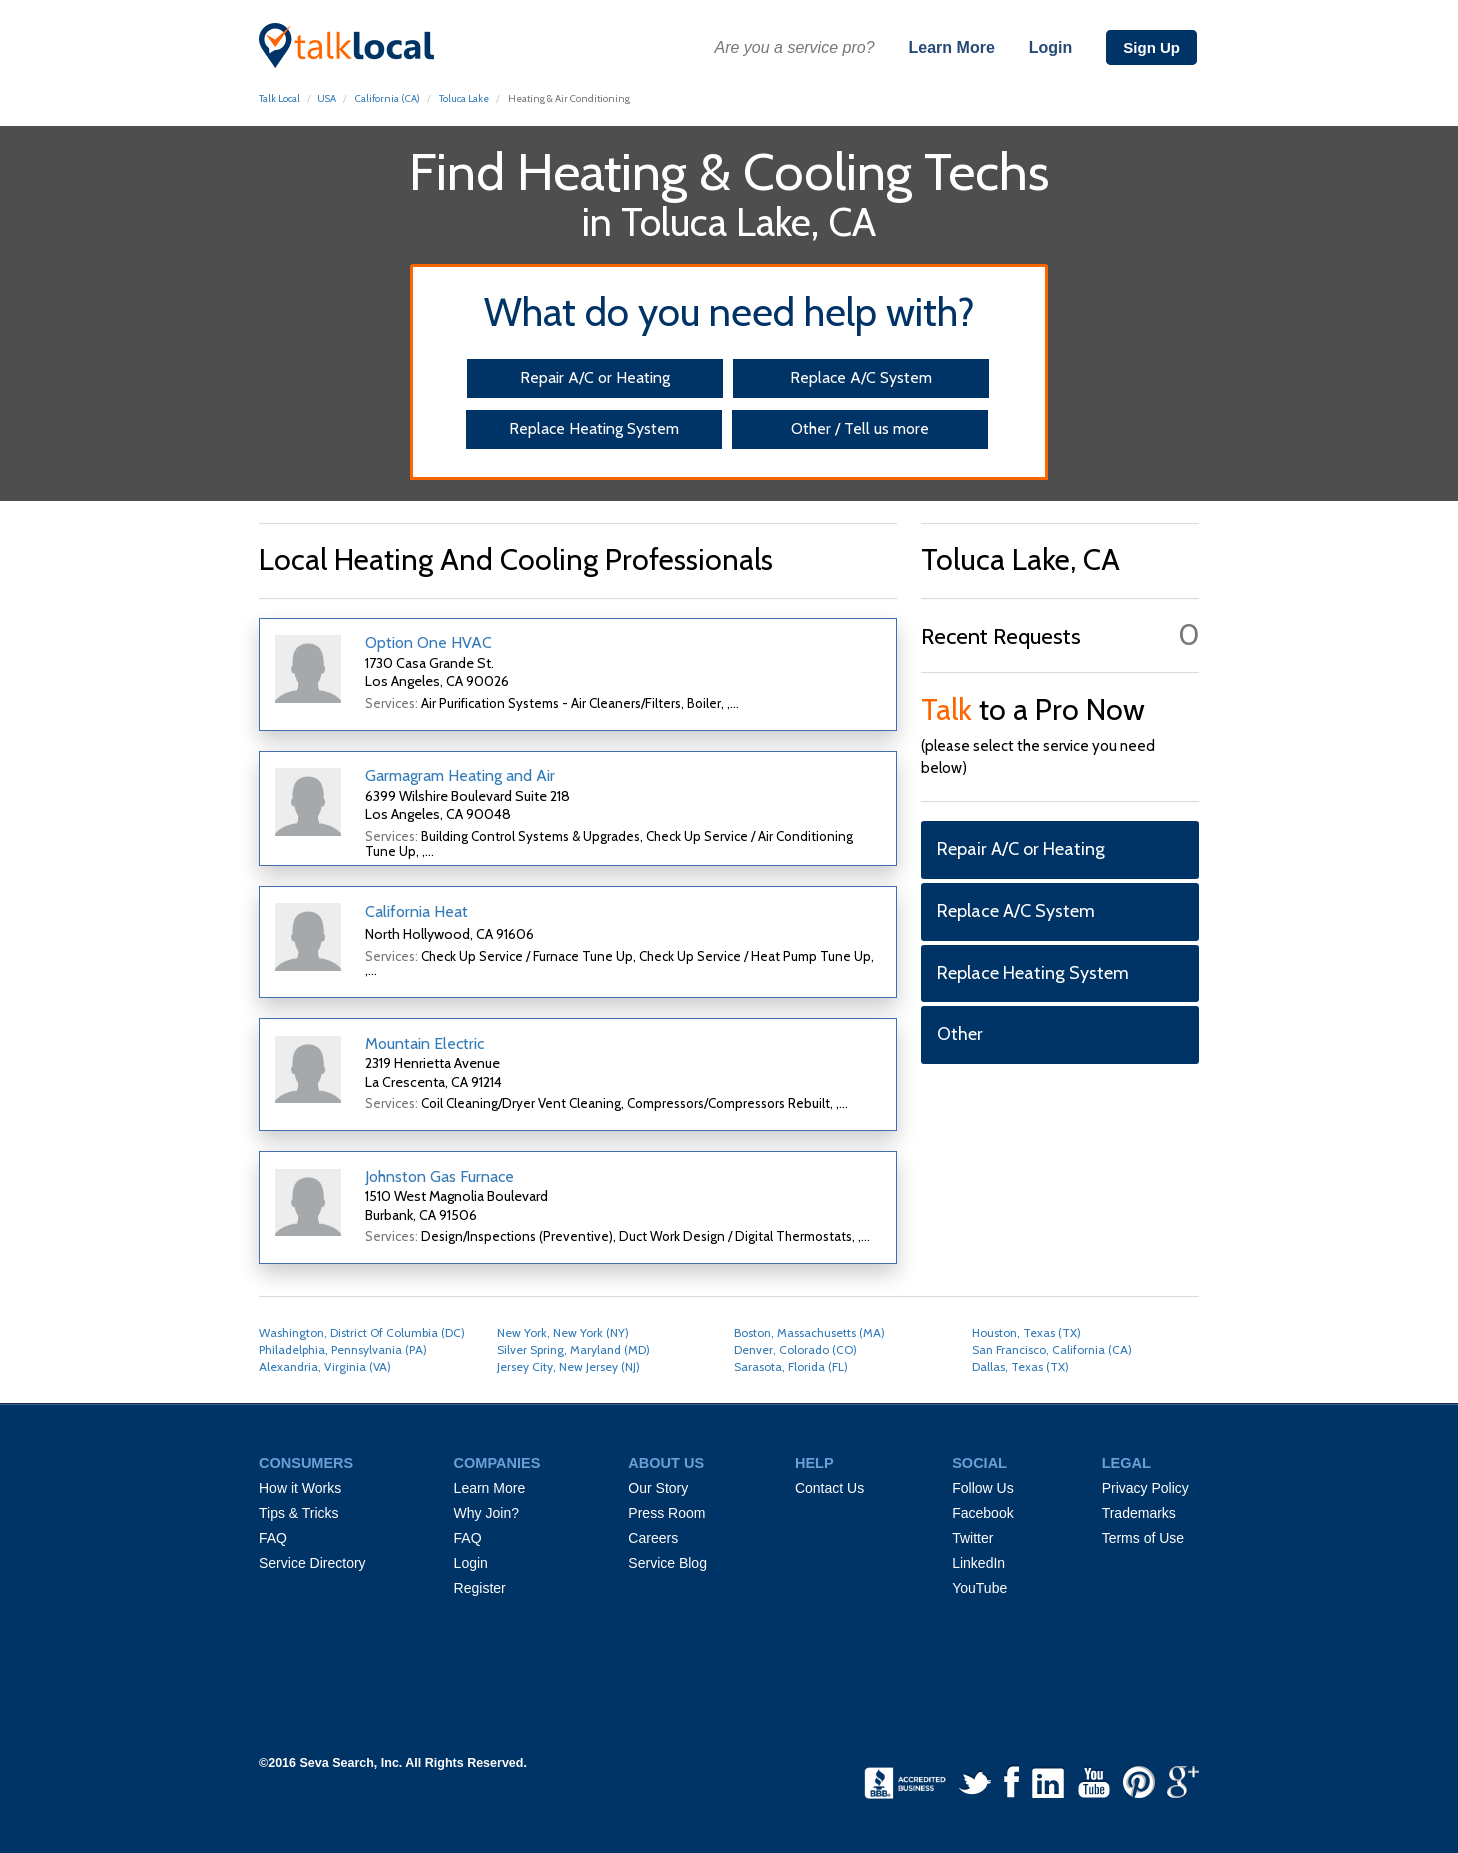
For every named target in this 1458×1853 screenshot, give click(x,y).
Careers (653, 1538)
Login (1051, 47)
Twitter (972, 1538)
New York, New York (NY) (563, 1332)
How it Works (300, 1488)
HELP (814, 1463)
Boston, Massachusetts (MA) (809, 1332)
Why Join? (486, 1513)
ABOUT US (666, 1463)
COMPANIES (497, 1463)
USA (326, 98)
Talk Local (279, 98)
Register (480, 1588)
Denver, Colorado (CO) (795, 1349)
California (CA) (387, 98)
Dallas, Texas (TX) (1020, 1366)
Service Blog (667, 1563)
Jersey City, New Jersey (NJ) (568, 1366)
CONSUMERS (306, 1463)
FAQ (273, 1538)
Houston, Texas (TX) (1026, 1332)
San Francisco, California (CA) (1052, 1349)
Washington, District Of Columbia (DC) (362, 1332)
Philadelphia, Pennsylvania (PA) (343, 1349)
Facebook (982, 1513)
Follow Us (982, 1488)
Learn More (952, 47)
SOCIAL (979, 1463)
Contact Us (829, 1488)
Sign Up (1151, 47)
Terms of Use (1143, 1538)
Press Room (666, 1513)
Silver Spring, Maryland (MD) (573, 1349)
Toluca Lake (464, 98)
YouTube (979, 1588)
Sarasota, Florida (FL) (791, 1366)
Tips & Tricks (299, 1513)
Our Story (658, 1488)
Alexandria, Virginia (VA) (325, 1366)
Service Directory (312, 1563)
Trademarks (1139, 1513)
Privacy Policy (1145, 1488)
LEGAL (1126, 1463)
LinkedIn (978, 1563)
